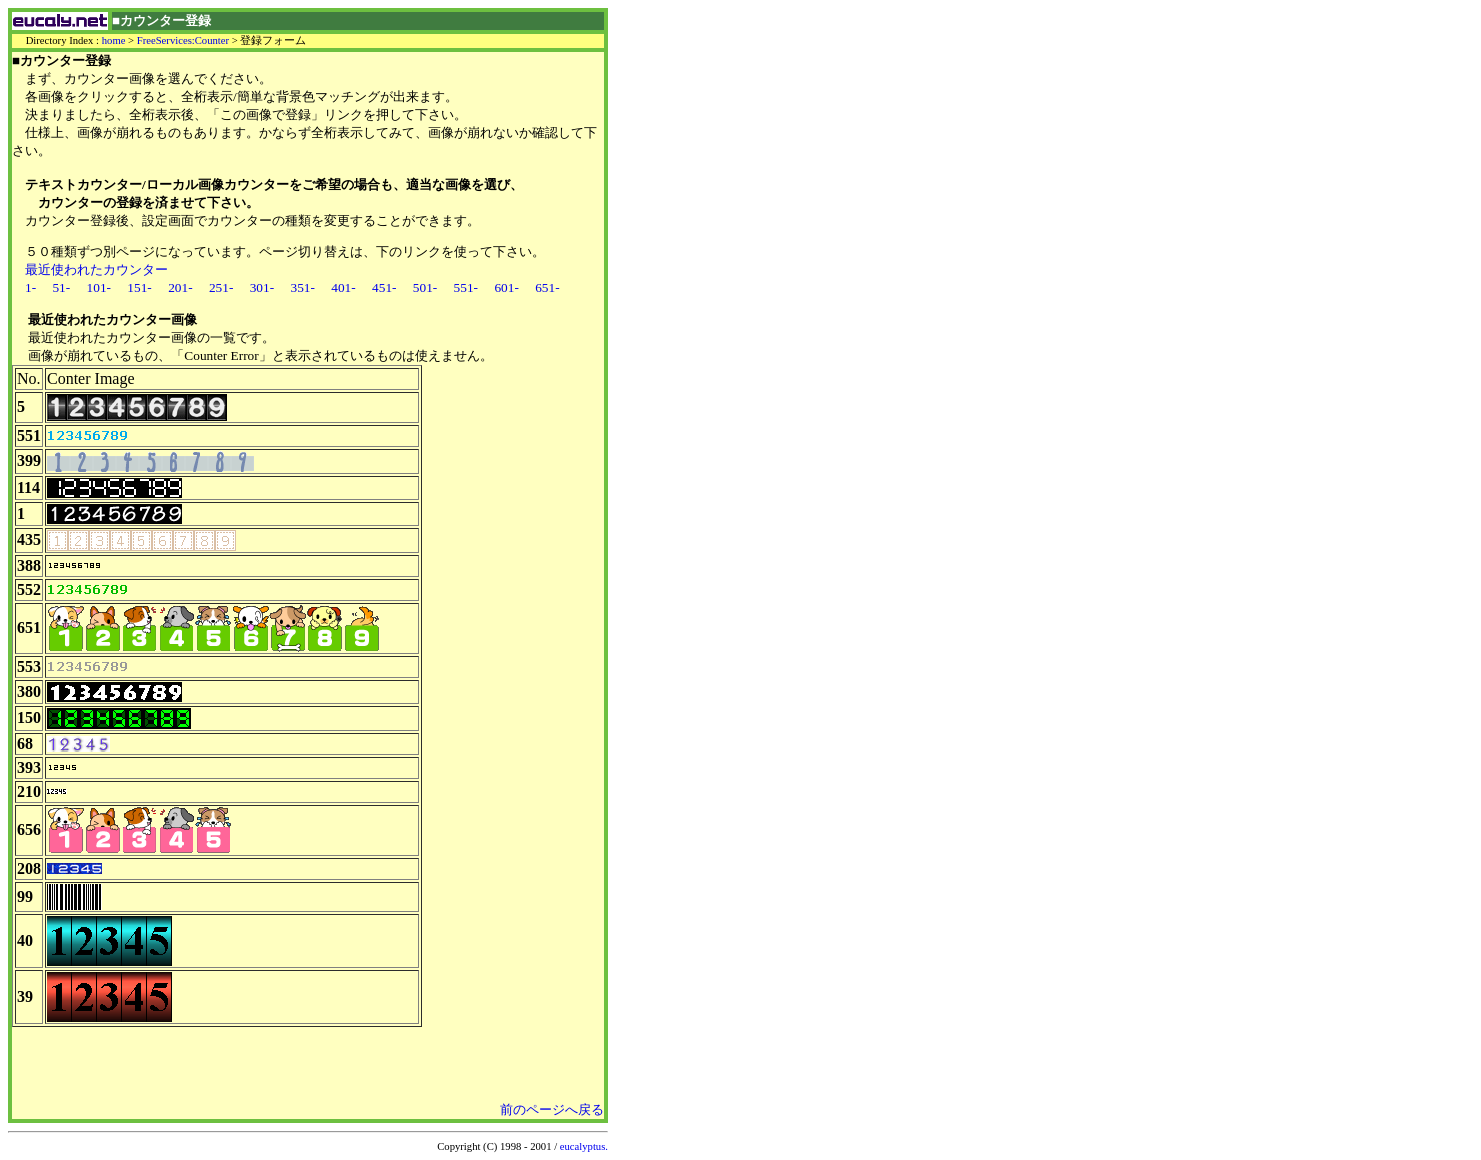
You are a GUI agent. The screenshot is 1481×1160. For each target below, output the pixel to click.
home (114, 40)
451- (384, 287)
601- (506, 287)
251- (221, 287)
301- (262, 287)
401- (343, 287)
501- (425, 287)
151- (139, 287)
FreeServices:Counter (183, 40)
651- (547, 287)
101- (99, 287)
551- (466, 287)
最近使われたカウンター (96, 269)
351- (302, 287)
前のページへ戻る (552, 1109)
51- (61, 287)
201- (180, 287)
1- (30, 287)
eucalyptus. (584, 1146)
